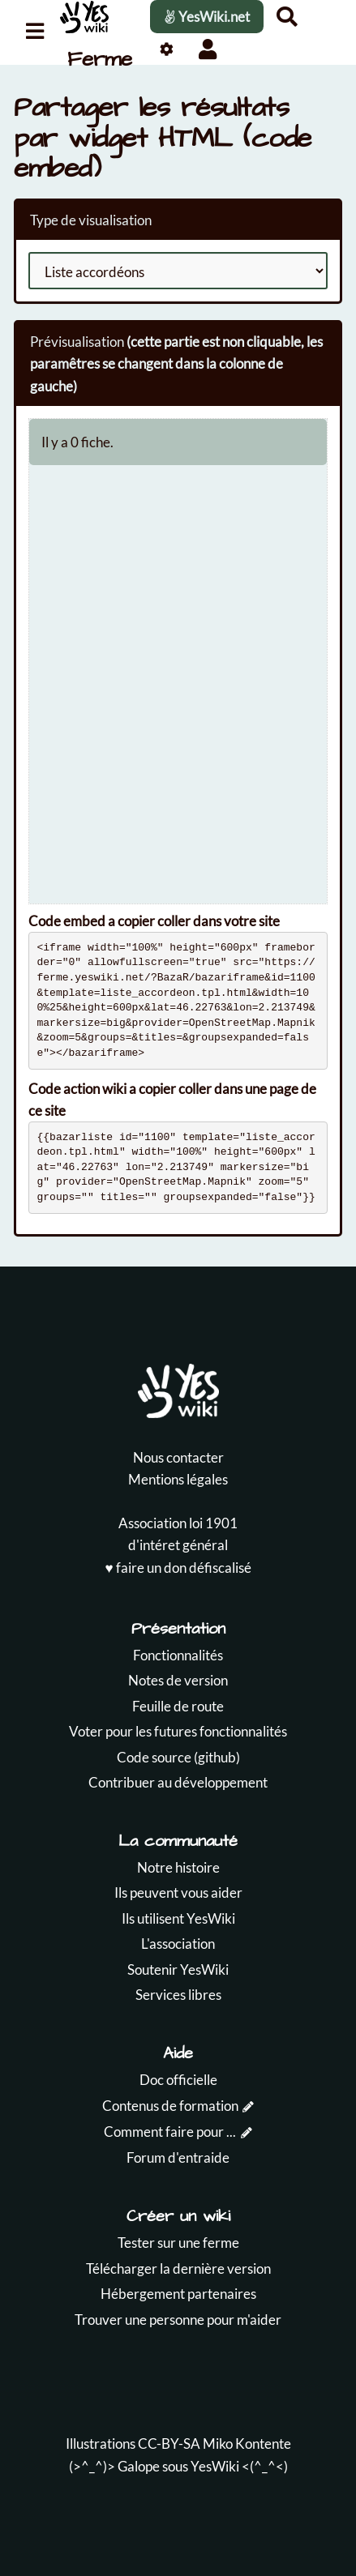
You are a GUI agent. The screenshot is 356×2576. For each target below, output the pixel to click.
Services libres (178, 1994)
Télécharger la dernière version (178, 2268)
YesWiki (215, 2466)
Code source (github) (178, 1757)
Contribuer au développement (178, 1782)
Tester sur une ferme (178, 2242)
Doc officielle (178, 2079)
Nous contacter (178, 1457)
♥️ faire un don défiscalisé (178, 1567)
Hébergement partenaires (178, 2293)
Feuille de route (178, 1706)
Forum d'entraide (178, 2157)
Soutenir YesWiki (178, 1969)
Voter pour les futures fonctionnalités (178, 1731)
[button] (208, 49)
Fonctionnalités (178, 1655)
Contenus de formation (170, 2105)
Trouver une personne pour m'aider (178, 2319)
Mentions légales (178, 1479)
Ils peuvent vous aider (178, 1892)
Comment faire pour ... (170, 2131)
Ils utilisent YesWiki (178, 1918)
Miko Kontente (247, 2443)
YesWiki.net (207, 16)
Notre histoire (178, 1867)
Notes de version (178, 1680)
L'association (178, 1943)
